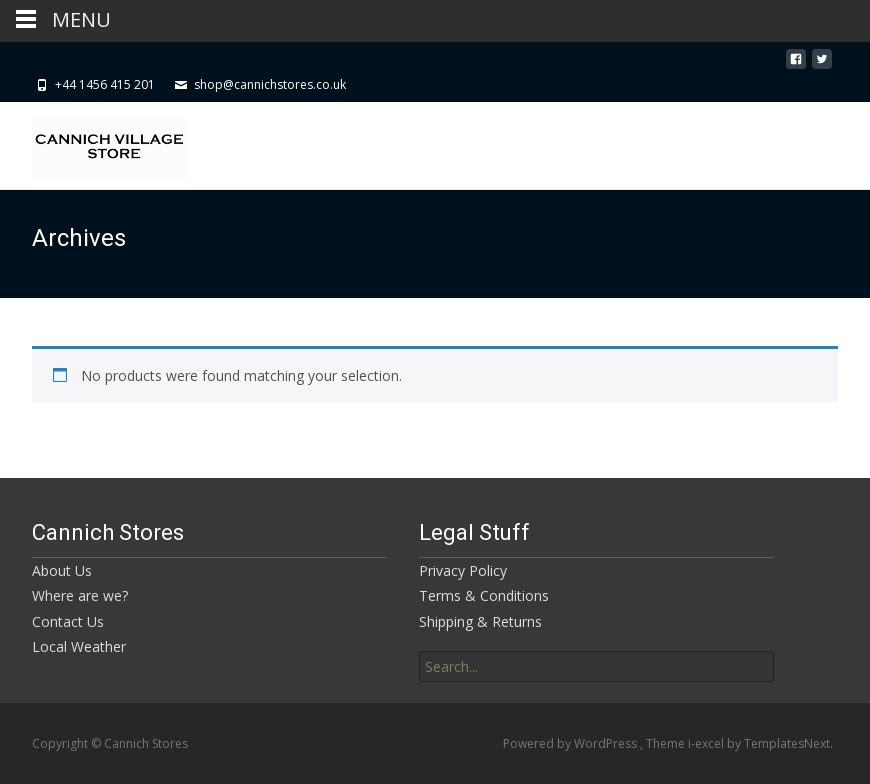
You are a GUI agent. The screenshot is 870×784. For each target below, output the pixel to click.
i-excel (707, 743)
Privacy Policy (463, 570)
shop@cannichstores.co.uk (270, 84)
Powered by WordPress (571, 743)
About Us (62, 570)
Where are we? (80, 595)
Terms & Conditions (484, 595)
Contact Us (68, 621)
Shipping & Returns (480, 621)
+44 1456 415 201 (105, 84)
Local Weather (79, 646)
